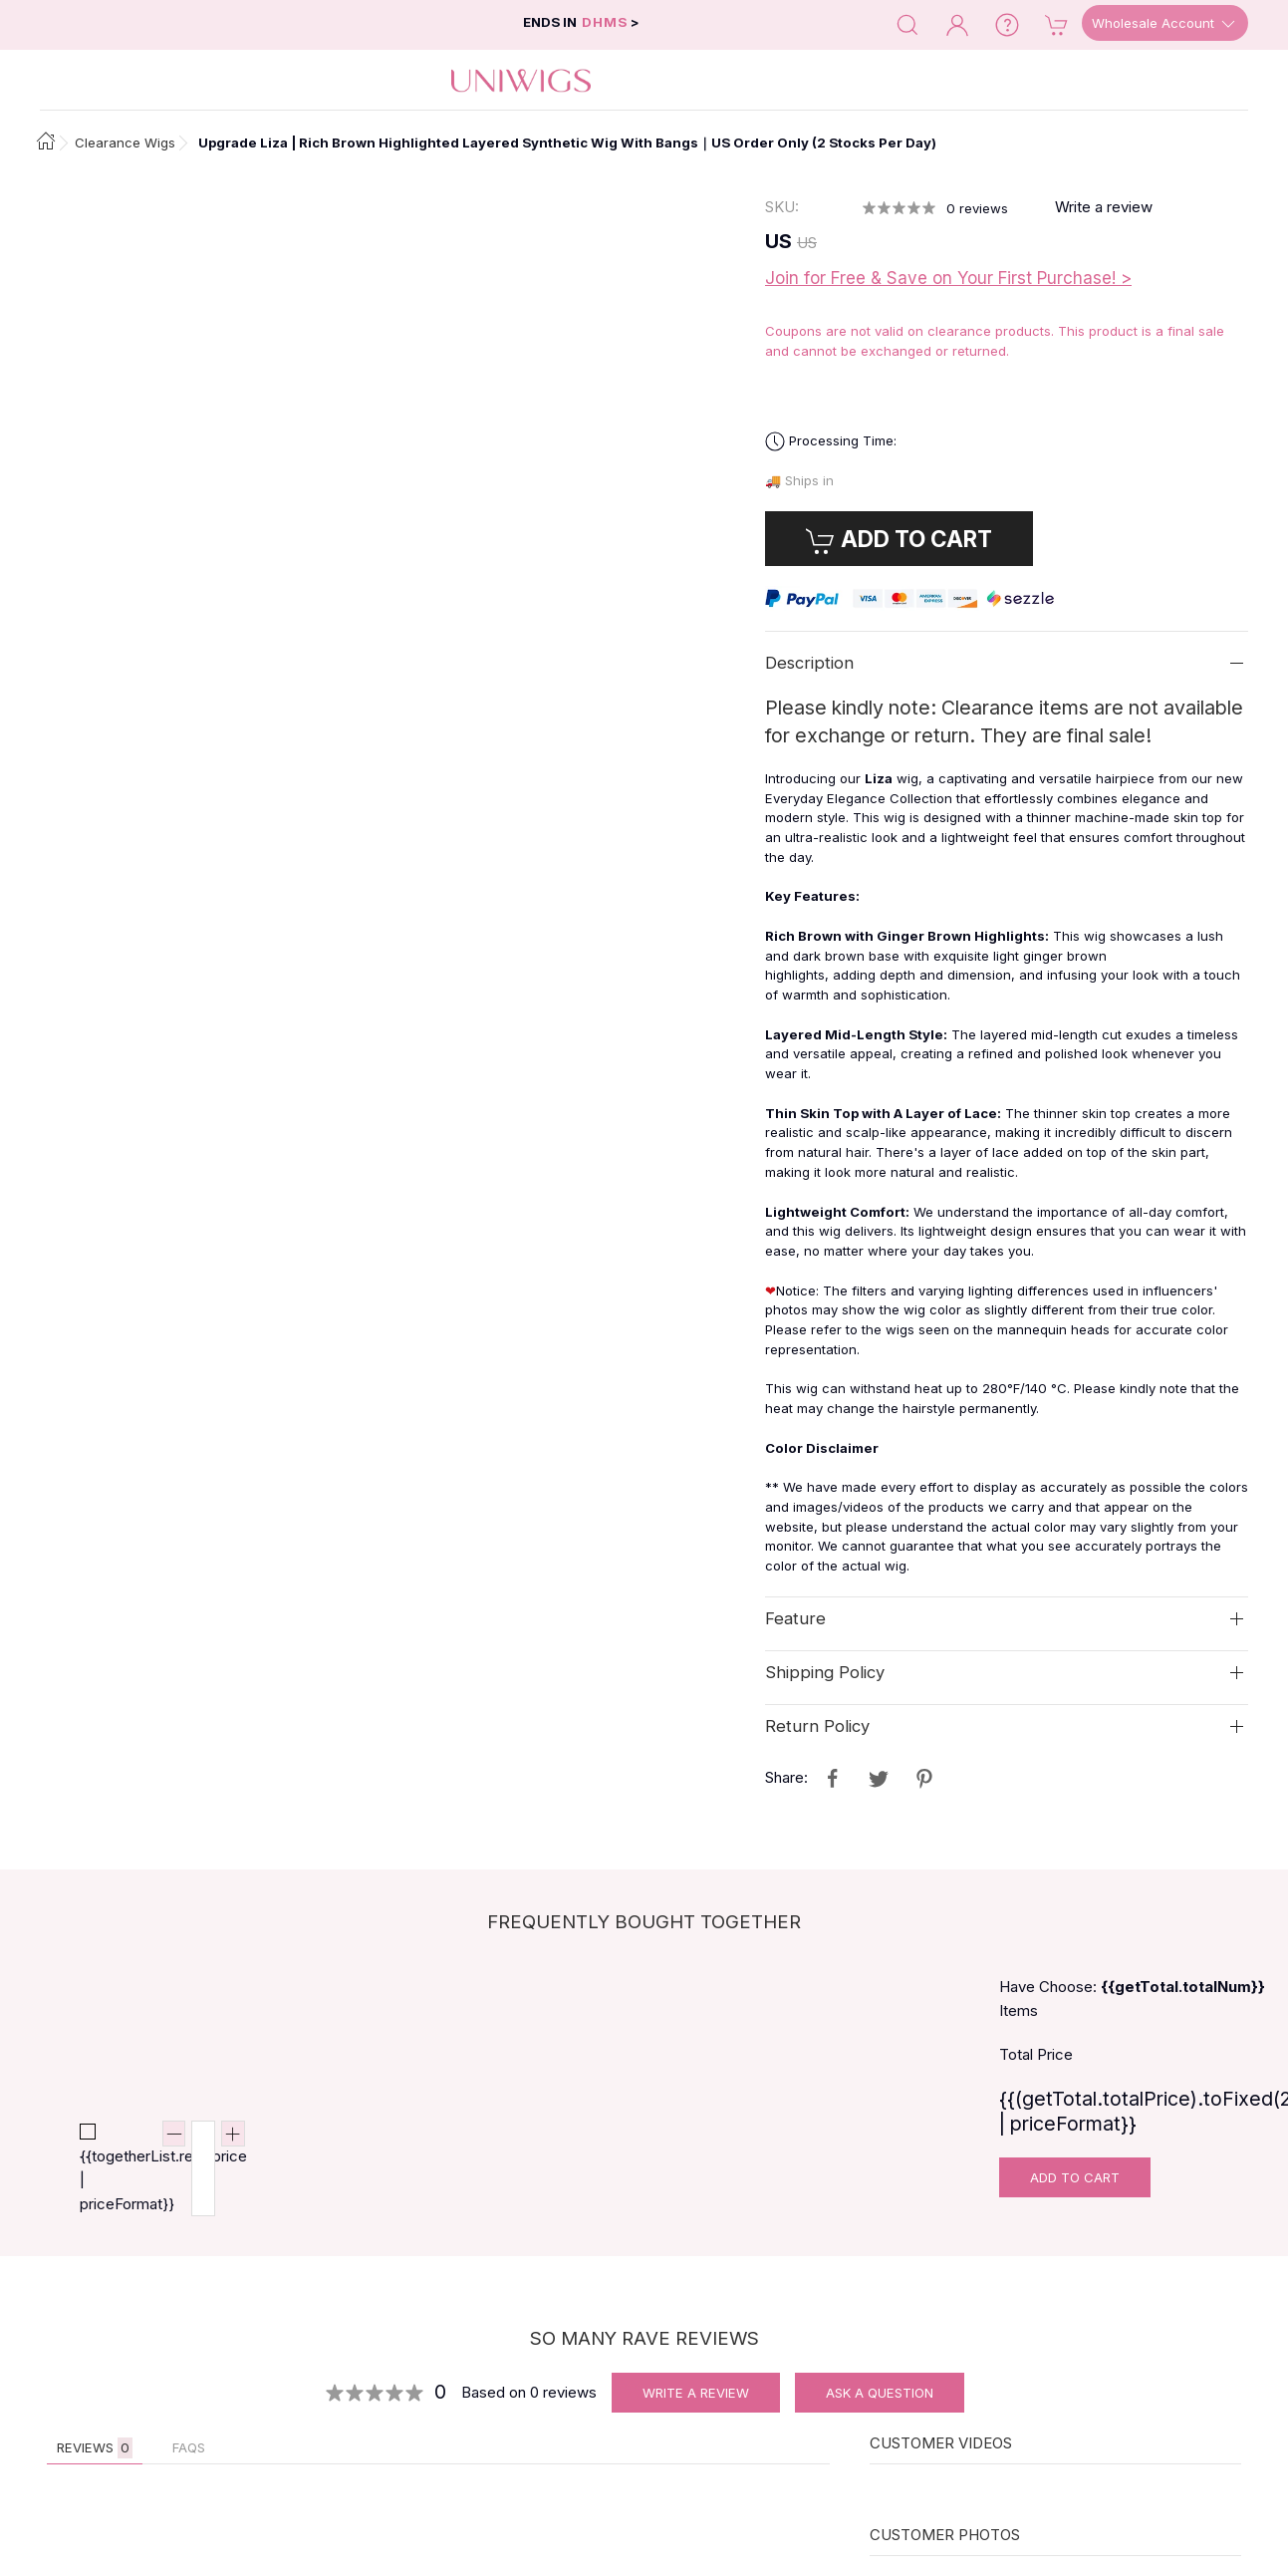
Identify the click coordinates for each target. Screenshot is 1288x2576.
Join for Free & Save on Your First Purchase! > (948, 278)
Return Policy (817, 1726)
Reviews (94, 2447)
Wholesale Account (1165, 24)
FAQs (188, 2447)
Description (809, 663)
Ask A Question (879, 2393)
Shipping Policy (825, 1672)
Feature (795, 1618)
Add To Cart (1075, 2177)
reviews (977, 208)
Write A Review (696, 2393)
